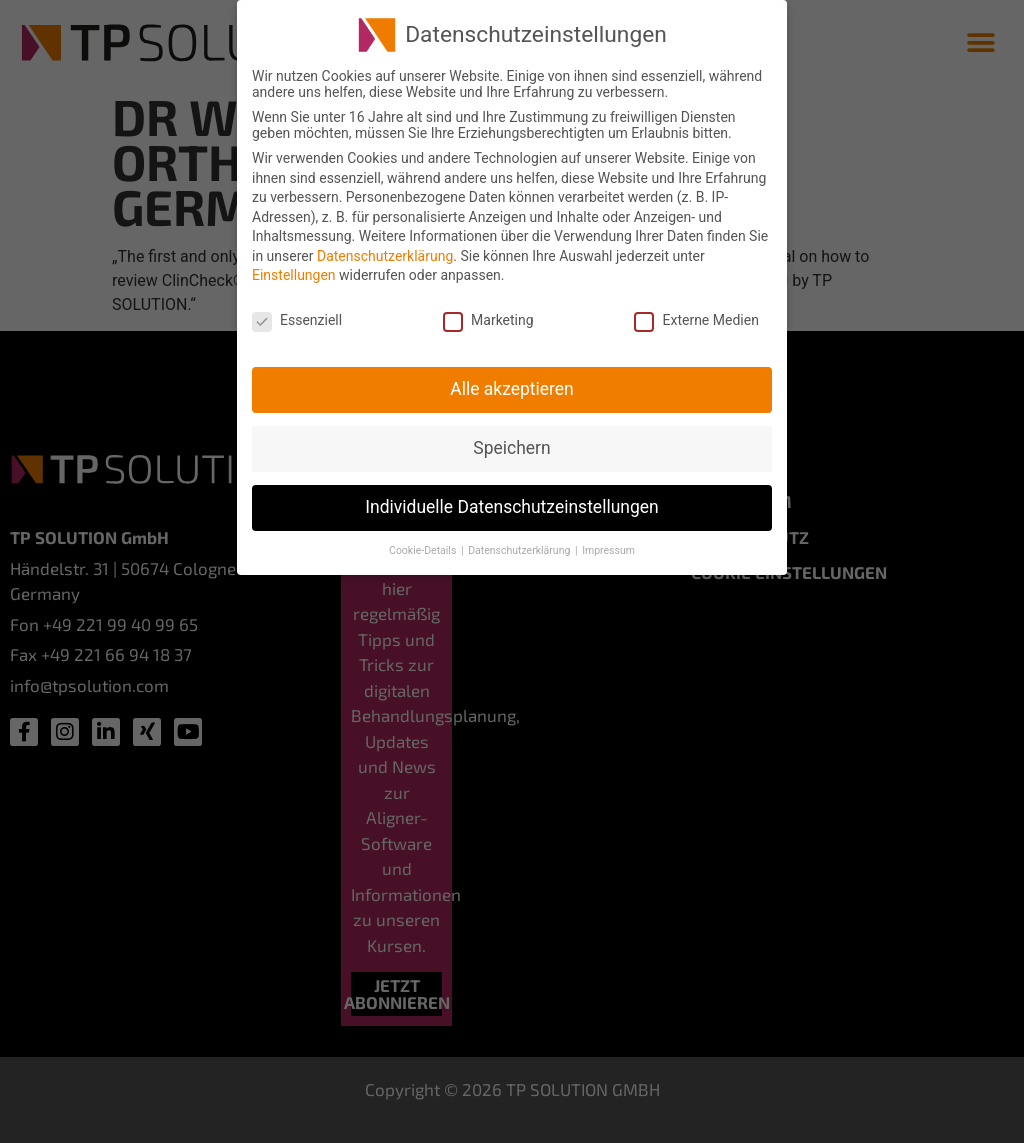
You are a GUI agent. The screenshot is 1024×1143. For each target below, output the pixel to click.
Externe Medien (696, 318)
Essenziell (297, 318)
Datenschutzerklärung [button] (520, 547)
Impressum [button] (608, 547)
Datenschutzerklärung (385, 254)
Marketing (488, 318)
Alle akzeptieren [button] (512, 387)
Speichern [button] (511, 446)
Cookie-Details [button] (424, 547)
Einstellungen (294, 273)
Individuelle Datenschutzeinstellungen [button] (511, 505)
